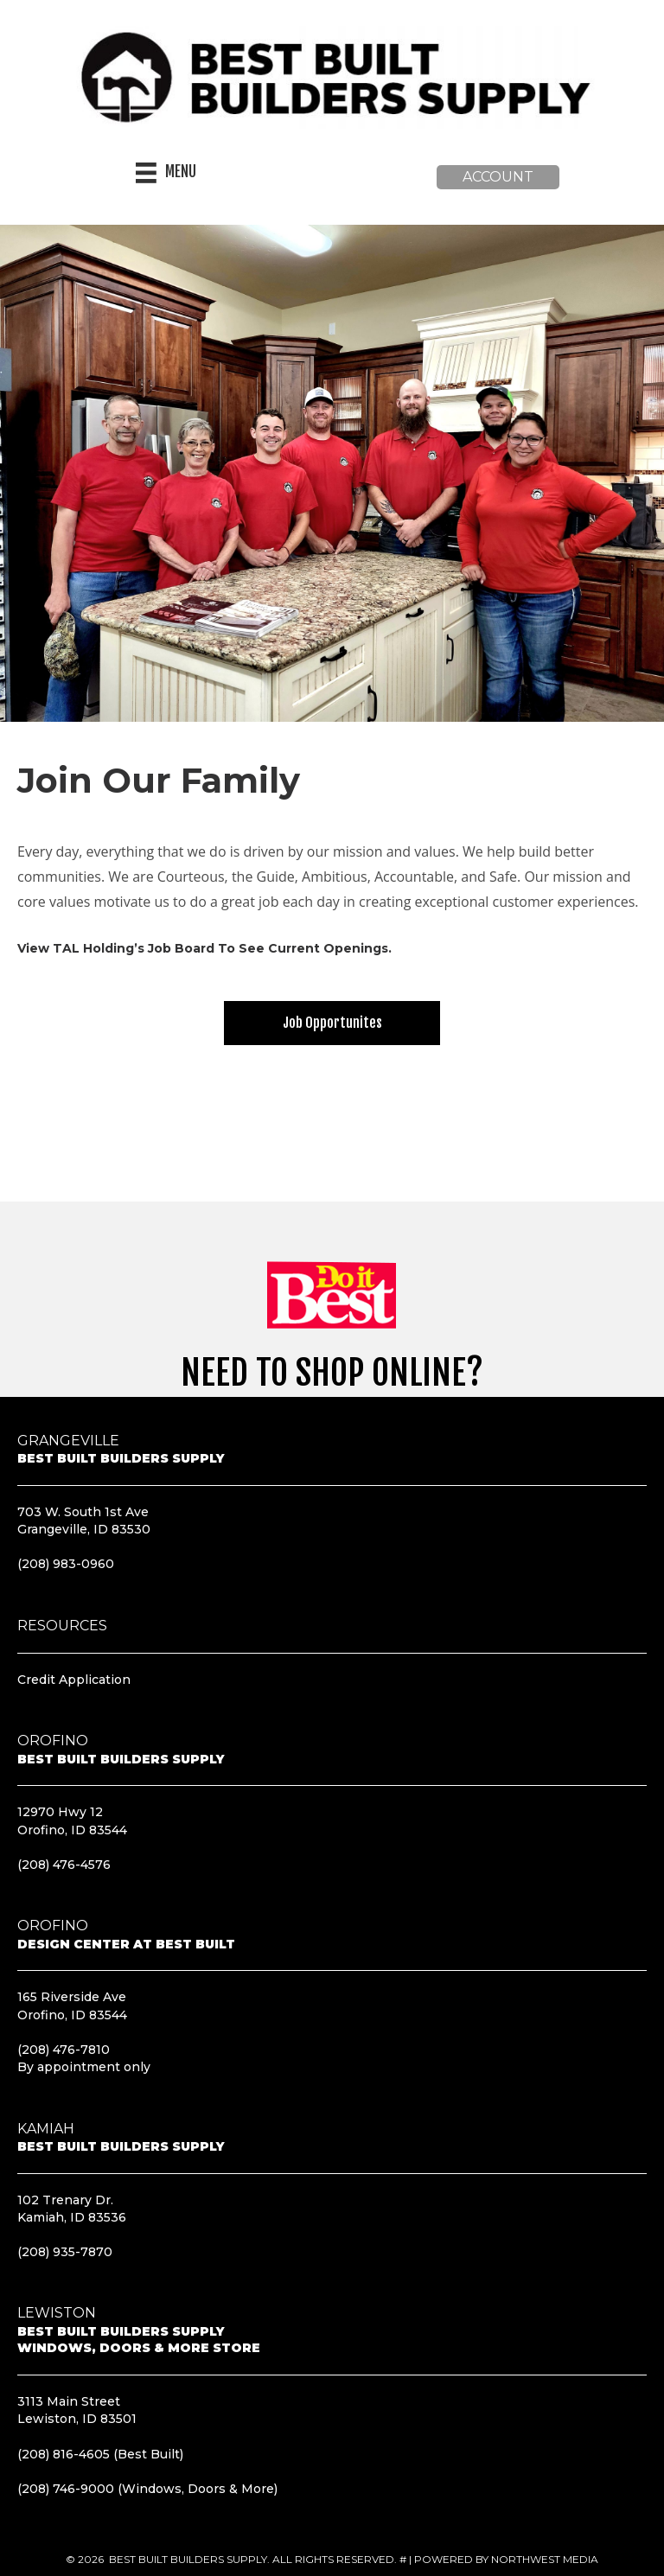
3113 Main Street (68, 2401)
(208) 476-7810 (63, 2049)
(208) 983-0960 (65, 1564)
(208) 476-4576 (64, 1864)
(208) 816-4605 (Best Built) (100, 2454)
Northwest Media (544, 2559)
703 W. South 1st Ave (83, 1512)
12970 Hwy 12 (60, 1812)
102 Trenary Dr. (65, 2200)
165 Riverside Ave (71, 1997)
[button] (498, 177)
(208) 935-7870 (64, 2252)
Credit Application (74, 1679)
